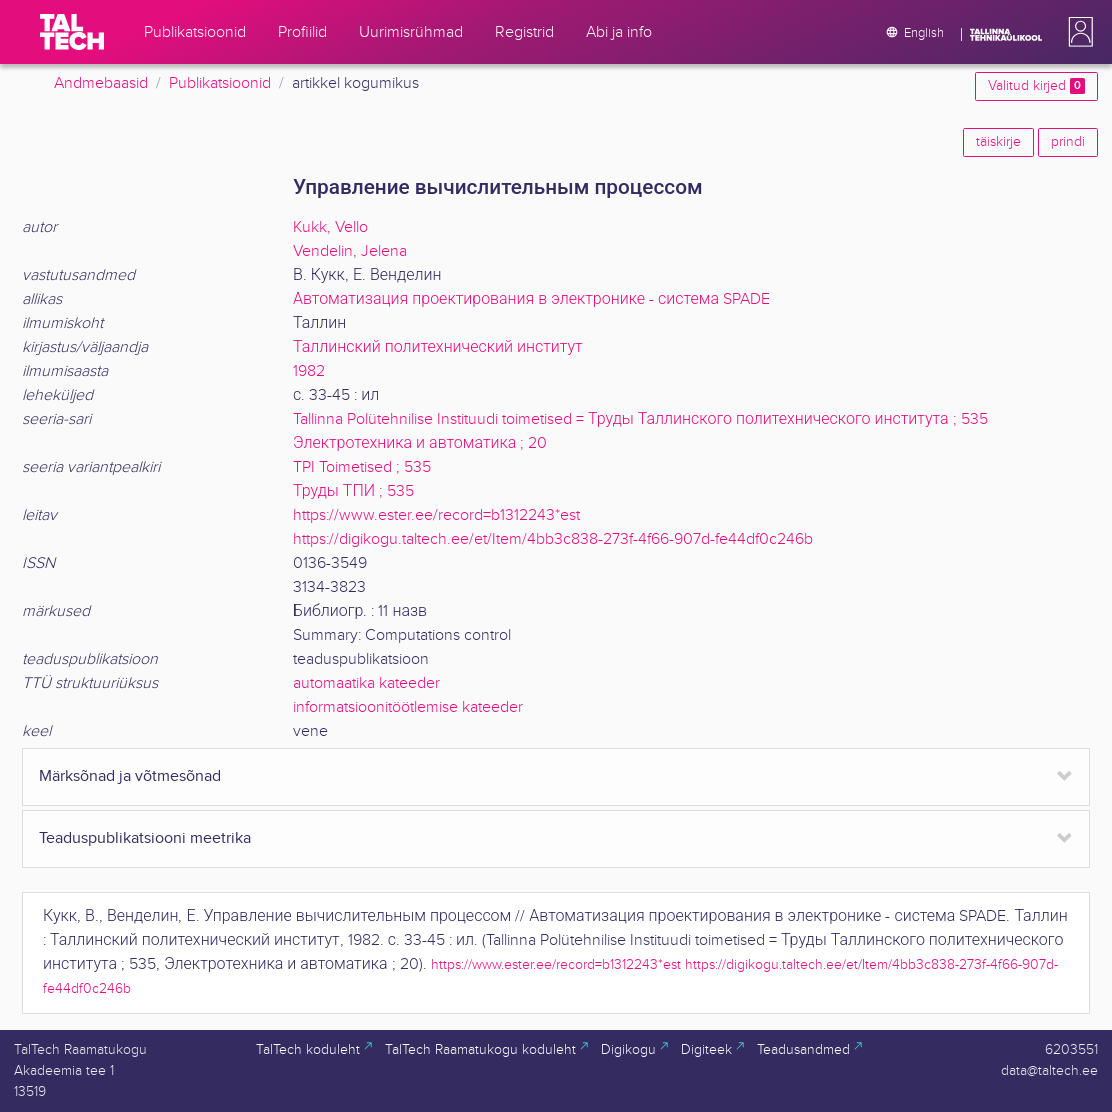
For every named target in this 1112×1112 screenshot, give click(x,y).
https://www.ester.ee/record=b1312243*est (436, 515)
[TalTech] (72, 32)
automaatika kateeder (366, 683)
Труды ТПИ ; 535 (353, 491)
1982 (309, 371)
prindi (1068, 142)
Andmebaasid (101, 83)
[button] (1077, 32)
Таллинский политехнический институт (438, 347)
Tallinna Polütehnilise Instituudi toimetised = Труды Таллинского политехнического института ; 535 (640, 419)
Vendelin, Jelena (350, 251)
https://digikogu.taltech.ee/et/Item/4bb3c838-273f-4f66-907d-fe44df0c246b (553, 539)
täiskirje (998, 142)
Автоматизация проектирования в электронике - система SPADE (531, 299)
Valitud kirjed (1036, 86)
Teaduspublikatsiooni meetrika (145, 838)
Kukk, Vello (330, 227)
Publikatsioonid (220, 83)
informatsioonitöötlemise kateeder (408, 707)
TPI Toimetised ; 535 (362, 467)
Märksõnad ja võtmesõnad (130, 776)
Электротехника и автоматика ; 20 (420, 443)
